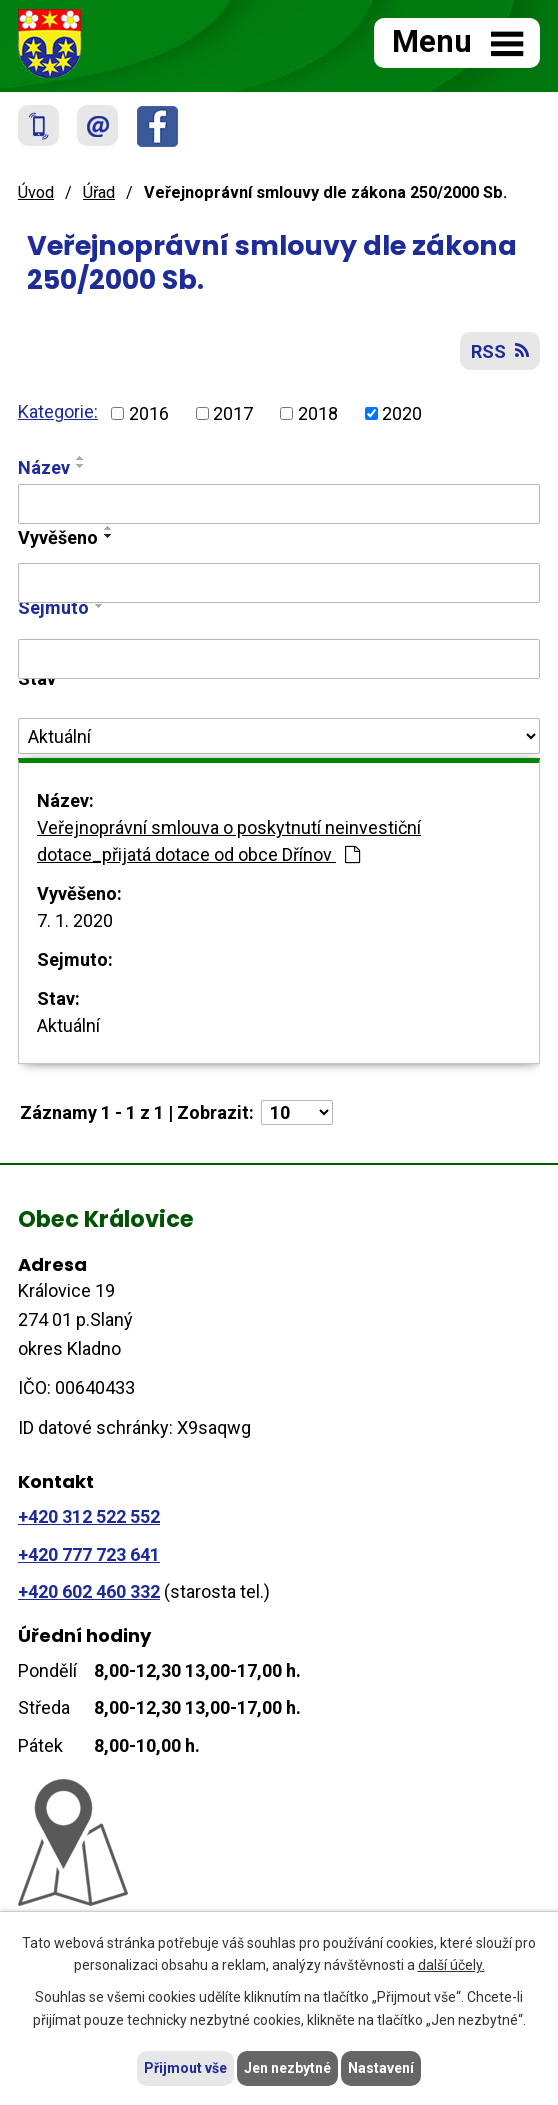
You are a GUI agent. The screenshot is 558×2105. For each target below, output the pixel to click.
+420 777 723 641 (89, 1554)
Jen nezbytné (287, 2068)
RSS (500, 351)
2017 (233, 413)
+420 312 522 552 (89, 1516)
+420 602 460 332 (89, 1591)
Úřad (99, 192)
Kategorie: (58, 411)
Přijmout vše (185, 2068)
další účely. (451, 1966)
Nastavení (381, 2068)
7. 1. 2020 (75, 920)
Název (44, 467)
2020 (402, 413)
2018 (318, 413)
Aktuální (68, 1025)
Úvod (36, 192)
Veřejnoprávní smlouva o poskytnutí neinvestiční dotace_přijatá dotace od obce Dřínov (229, 841)
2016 (149, 413)
